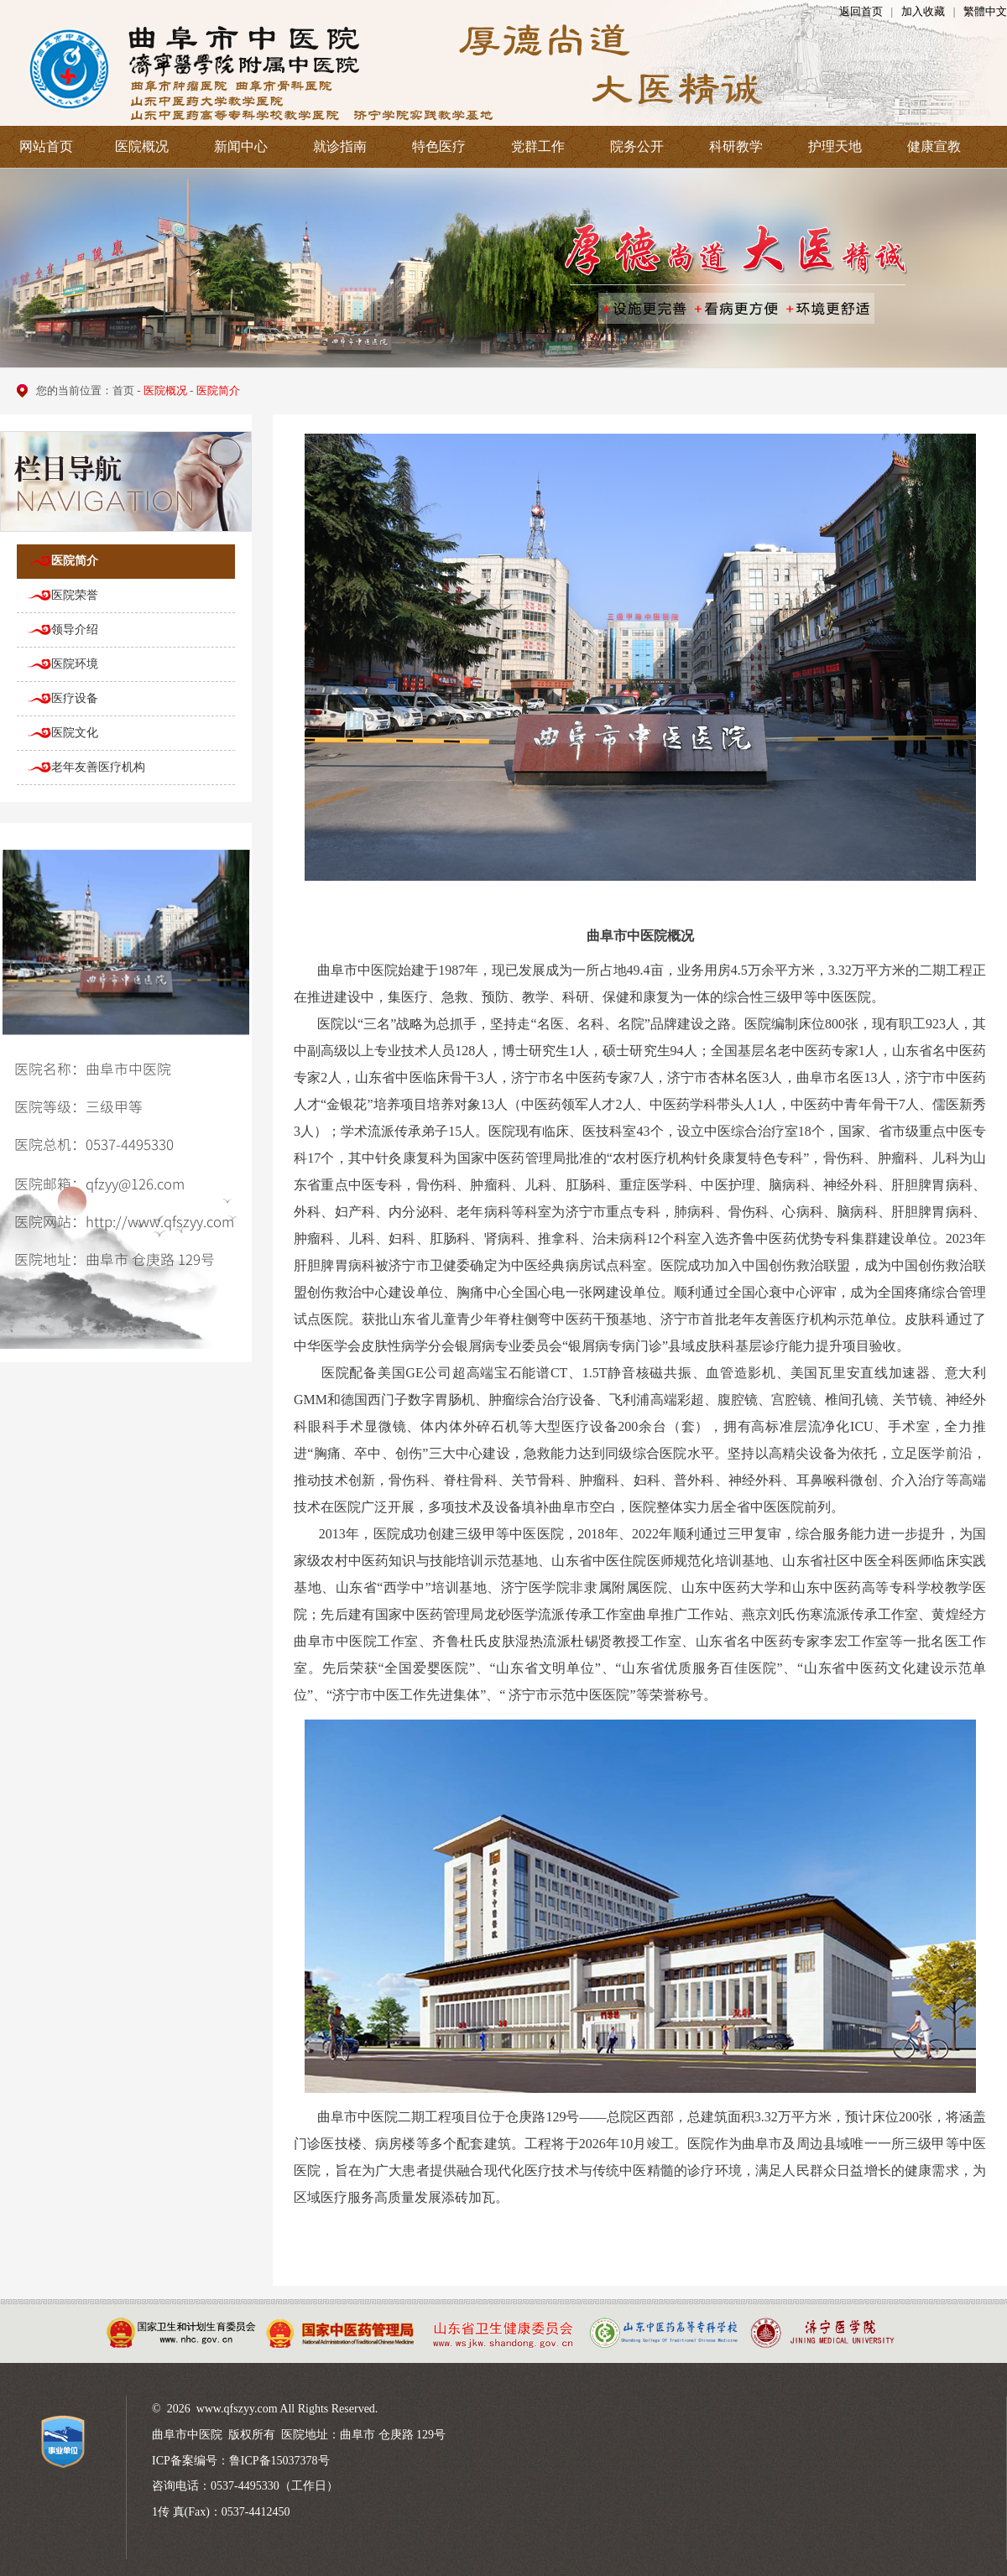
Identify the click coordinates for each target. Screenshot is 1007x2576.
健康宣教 (934, 146)
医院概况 (142, 146)
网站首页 (46, 146)
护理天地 (835, 146)
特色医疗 (439, 146)
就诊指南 (340, 146)
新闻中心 (241, 146)
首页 (123, 390)
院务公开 (637, 146)
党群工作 (538, 146)
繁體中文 (985, 11)
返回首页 (861, 11)
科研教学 (736, 146)
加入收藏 (923, 11)
